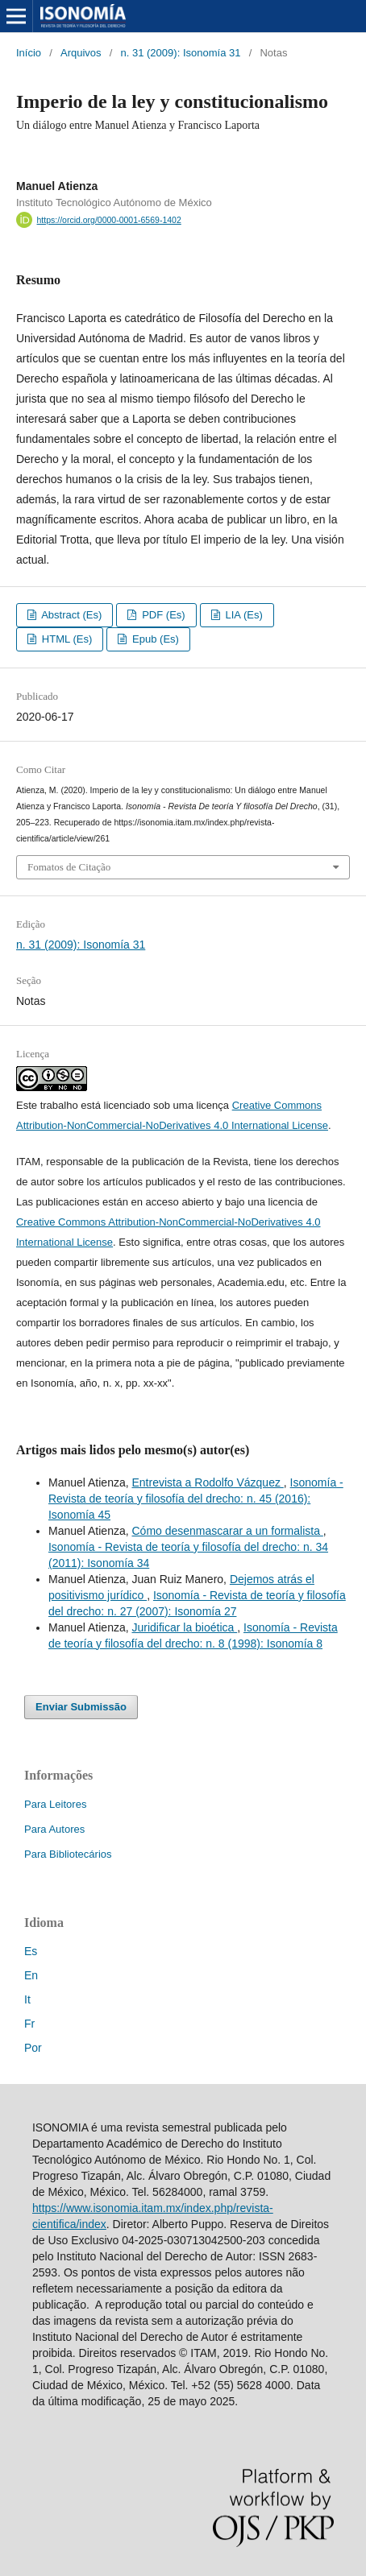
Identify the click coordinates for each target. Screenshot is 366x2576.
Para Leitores (55, 1804)
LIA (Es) (243, 615)
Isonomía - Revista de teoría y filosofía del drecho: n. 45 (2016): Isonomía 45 (195, 1498)
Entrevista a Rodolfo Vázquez (207, 1482)
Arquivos (81, 53)
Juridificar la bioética (184, 1627)
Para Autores (54, 1829)
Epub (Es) (154, 639)
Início (28, 53)
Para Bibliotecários (68, 1854)
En (31, 1975)
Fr (29, 2023)
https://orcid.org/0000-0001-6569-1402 (109, 220)
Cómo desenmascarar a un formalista (226, 1530)
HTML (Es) (65, 639)
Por (33, 2047)
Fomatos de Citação (68, 867)
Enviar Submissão (81, 1707)
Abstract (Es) (70, 615)
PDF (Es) (162, 615)
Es (30, 1951)
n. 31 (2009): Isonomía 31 (180, 53)
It (27, 1999)
